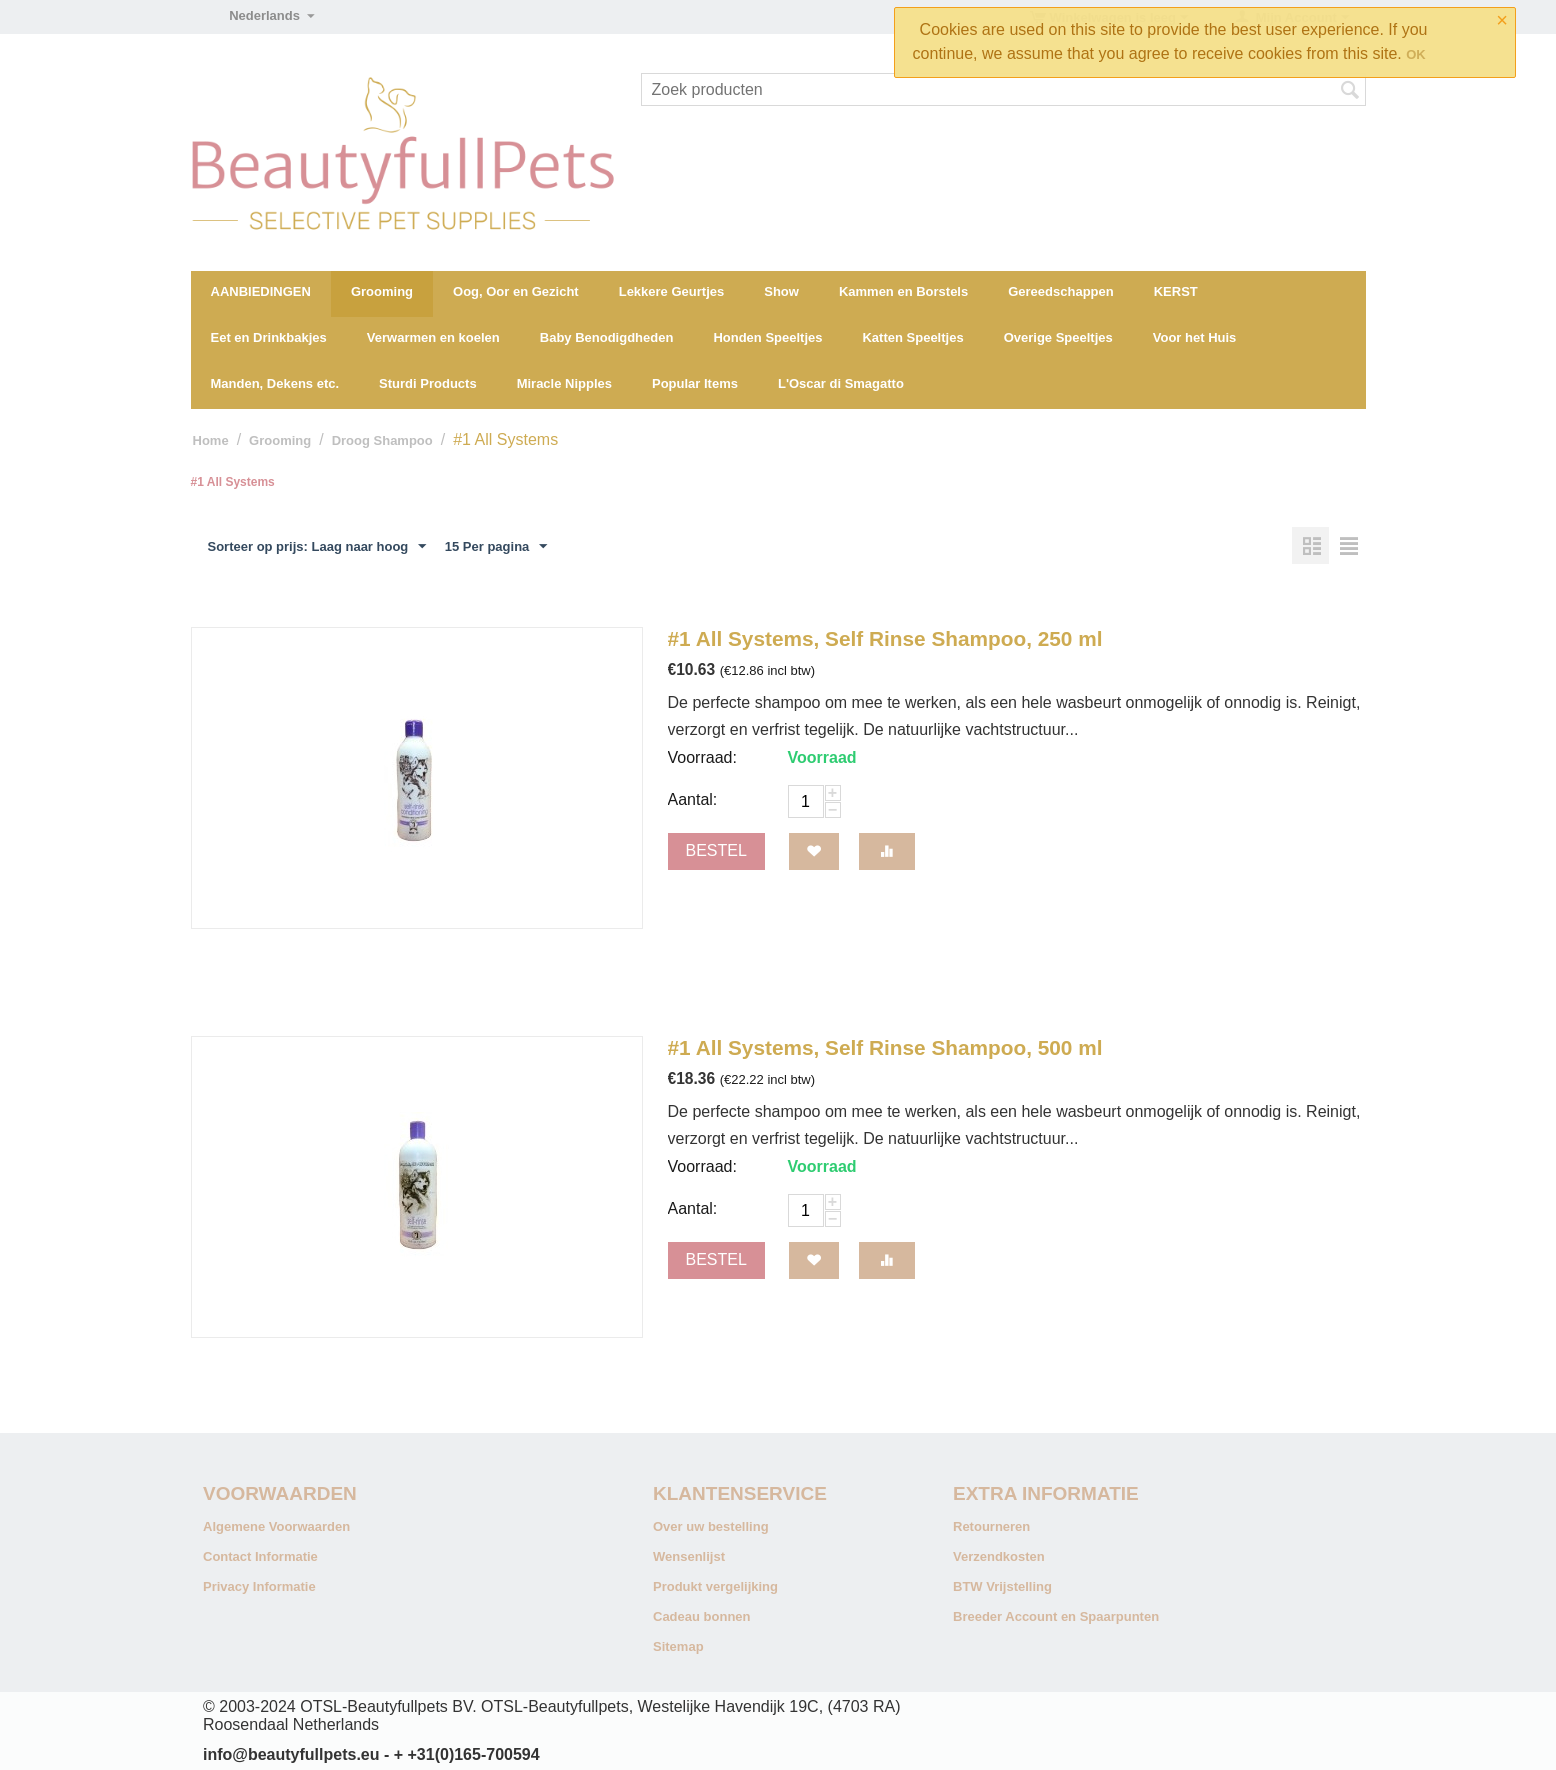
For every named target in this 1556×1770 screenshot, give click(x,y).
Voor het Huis (1195, 337)
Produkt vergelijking (715, 1586)
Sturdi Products (428, 383)
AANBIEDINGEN (261, 291)
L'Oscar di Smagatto (841, 383)
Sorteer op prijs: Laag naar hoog (317, 547)
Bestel (716, 850)
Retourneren (991, 1526)
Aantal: (693, 799)
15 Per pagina (496, 547)
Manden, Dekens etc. (275, 383)
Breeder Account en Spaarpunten (1056, 1616)
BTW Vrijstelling (1002, 1586)
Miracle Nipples (564, 383)
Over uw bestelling (711, 1526)
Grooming (382, 291)
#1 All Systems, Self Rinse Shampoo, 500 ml (885, 1047)
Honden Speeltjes (767, 337)
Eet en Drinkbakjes (269, 337)
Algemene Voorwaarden (276, 1526)
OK (1416, 54)
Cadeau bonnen (702, 1616)
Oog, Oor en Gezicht (516, 291)
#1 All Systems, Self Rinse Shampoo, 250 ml (885, 638)
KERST (1176, 291)
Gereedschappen (1061, 291)
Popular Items (695, 383)
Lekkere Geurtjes (672, 291)
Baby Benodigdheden (607, 337)
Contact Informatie (260, 1556)
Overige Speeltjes (1058, 337)
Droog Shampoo (382, 440)
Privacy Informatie (259, 1586)
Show (781, 291)
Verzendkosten (999, 1556)
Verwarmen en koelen (433, 337)
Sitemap (678, 1646)
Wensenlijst (689, 1556)
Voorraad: (702, 757)
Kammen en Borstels (903, 291)
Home (211, 440)
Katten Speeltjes (912, 337)
